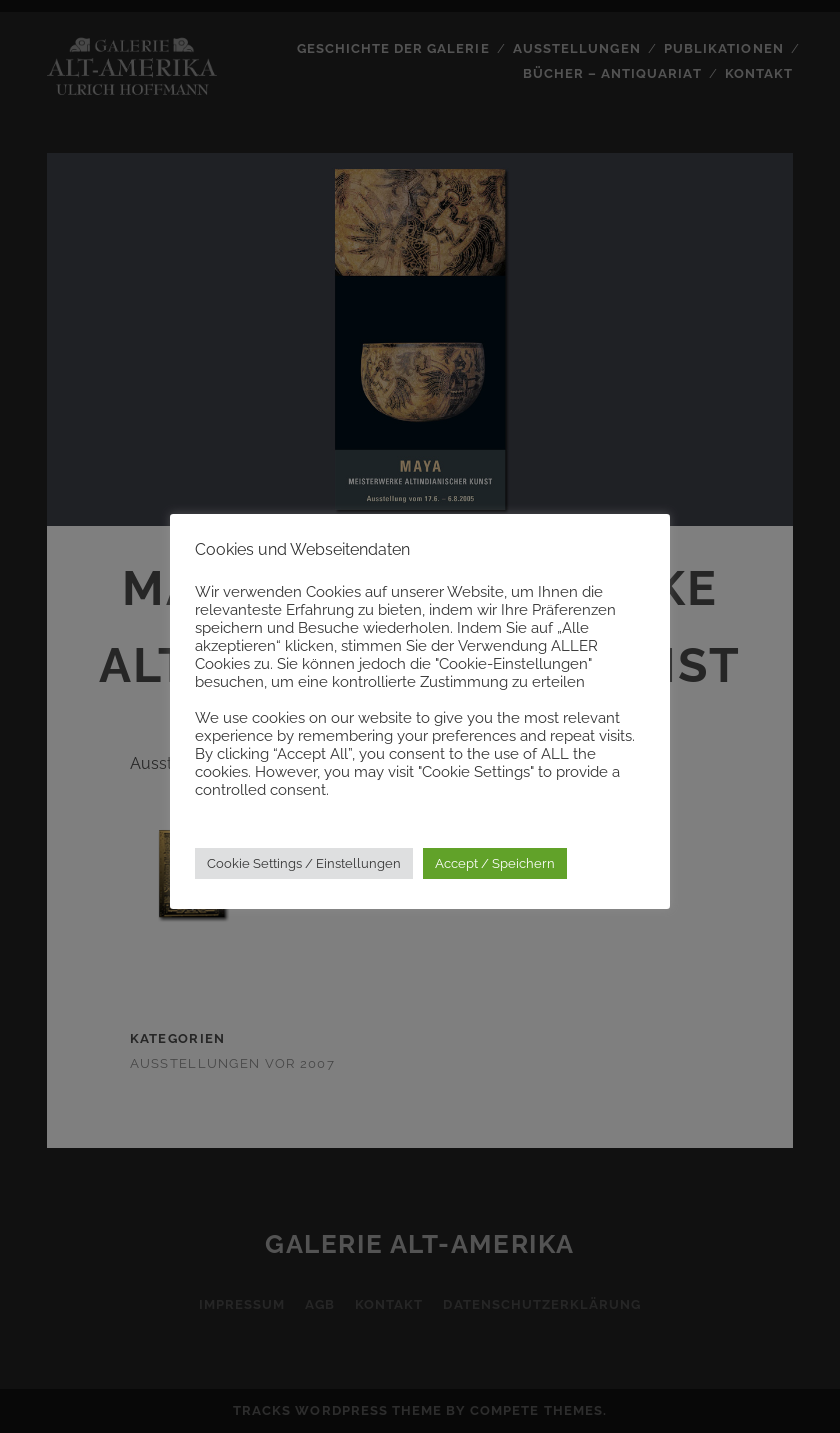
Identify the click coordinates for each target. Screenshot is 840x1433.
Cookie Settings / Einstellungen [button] (304, 863)
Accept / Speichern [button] (495, 863)
